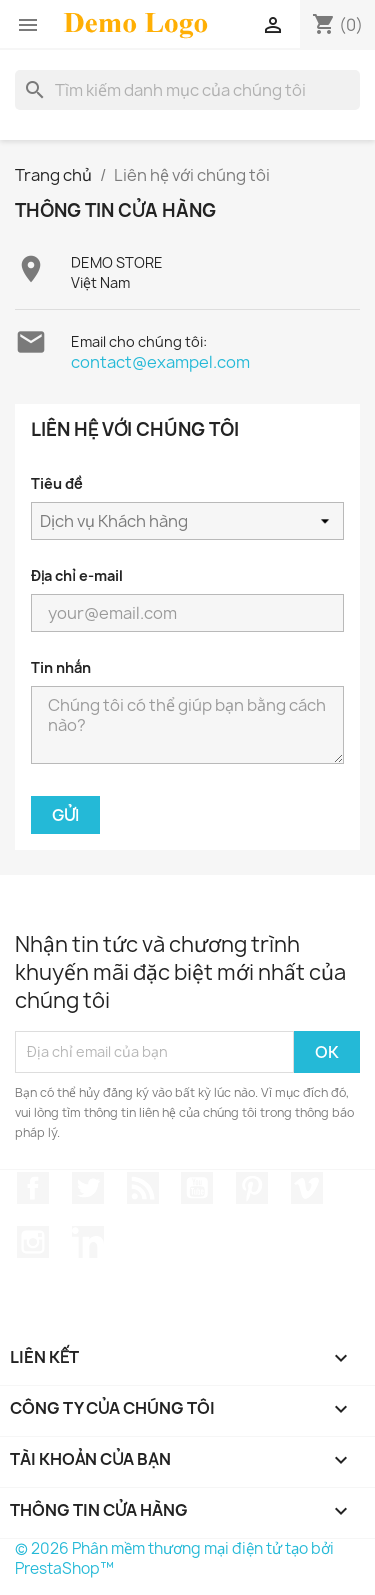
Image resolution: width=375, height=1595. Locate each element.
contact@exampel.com (160, 362)
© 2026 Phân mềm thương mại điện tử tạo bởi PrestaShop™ (174, 1558)
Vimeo (307, 1188)
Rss (143, 1188)
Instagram (33, 1242)
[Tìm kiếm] (187, 90)
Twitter (88, 1188)
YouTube (197, 1188)
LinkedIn (88, 1242)
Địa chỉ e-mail (77, 575)
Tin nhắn (61, 667)
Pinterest (252, 1188)
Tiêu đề (56, 483)
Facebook (33, 1188)
